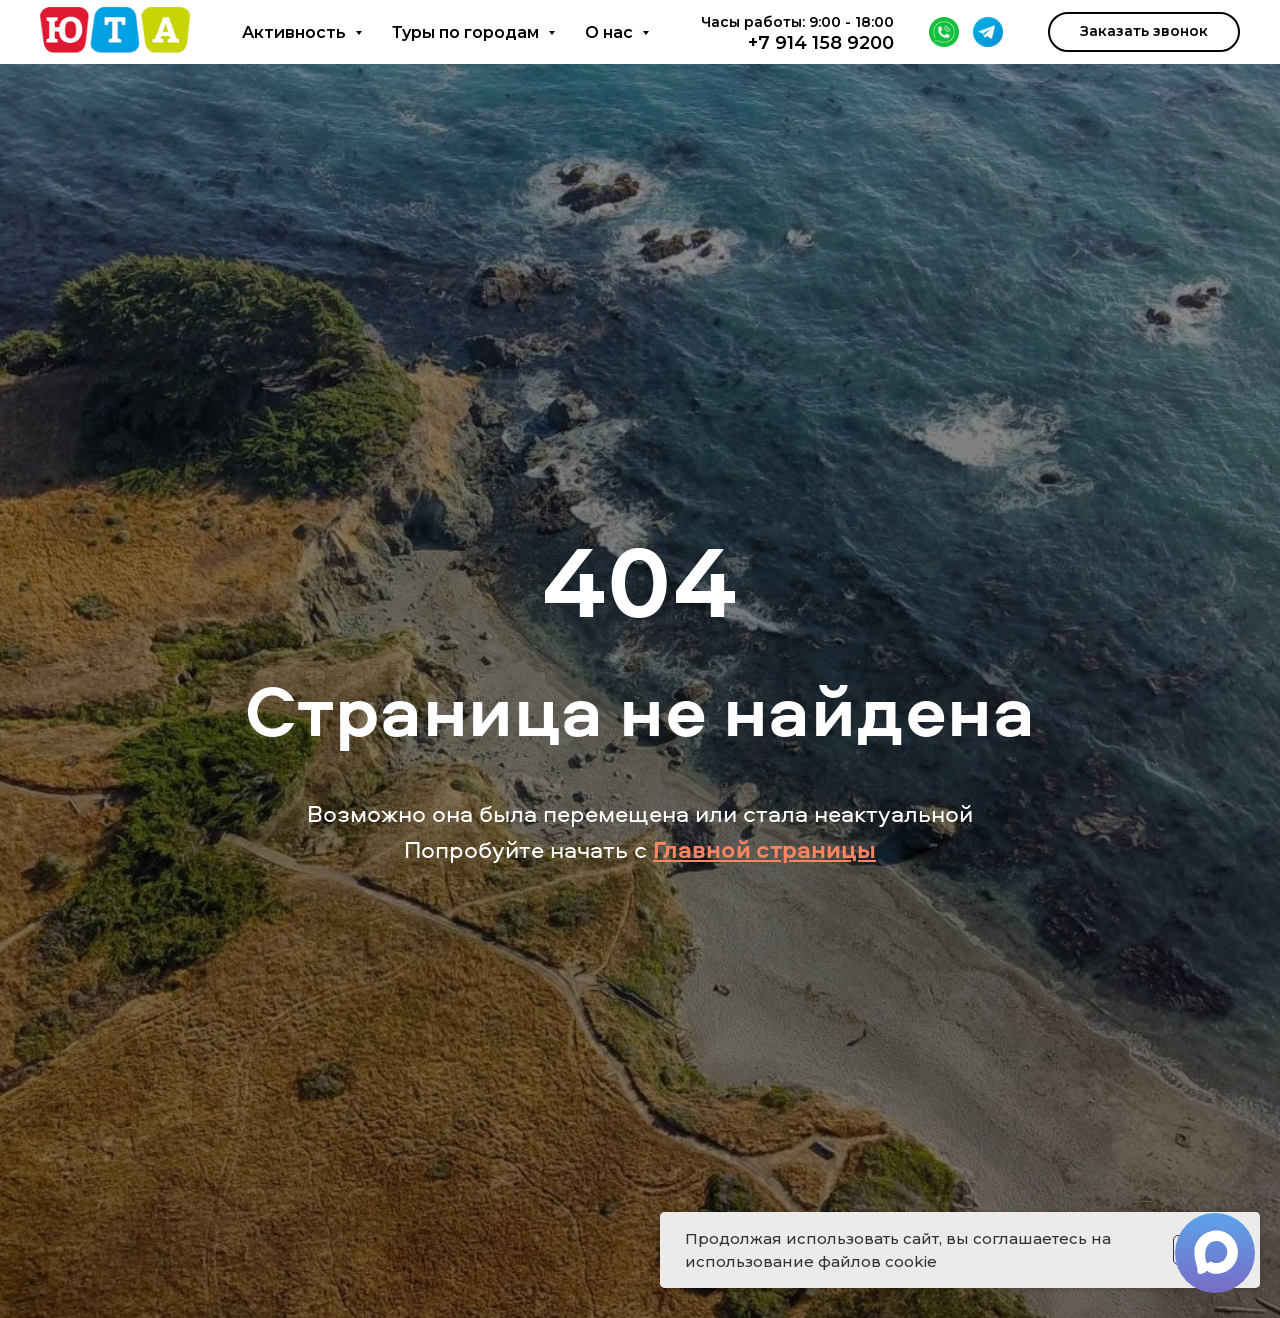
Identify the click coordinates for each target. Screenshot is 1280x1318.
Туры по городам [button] (467, 32)
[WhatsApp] (944, 32)
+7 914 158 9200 (821, 43)
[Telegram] (988, 32)
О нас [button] (611, 32)
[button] (1144, 32)
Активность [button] (296, 32)
